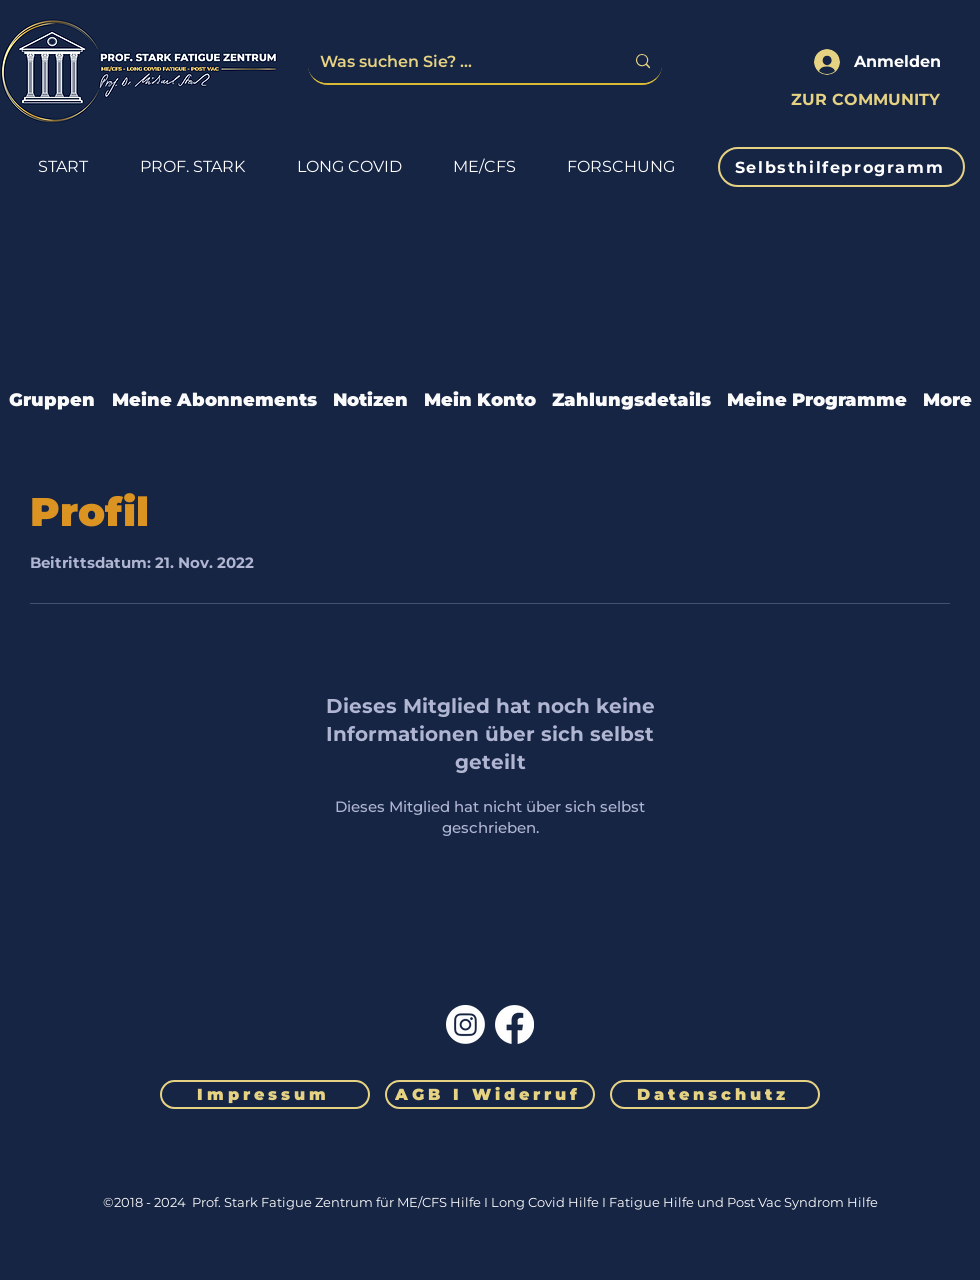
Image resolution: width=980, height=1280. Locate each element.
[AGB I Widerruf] (490, 1094)
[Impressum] (265, 1094)
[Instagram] (465, 1024)
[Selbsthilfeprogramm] (841, 167)
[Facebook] (514, 1024)
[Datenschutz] (715, 1094)
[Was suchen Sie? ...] (457, 61)
